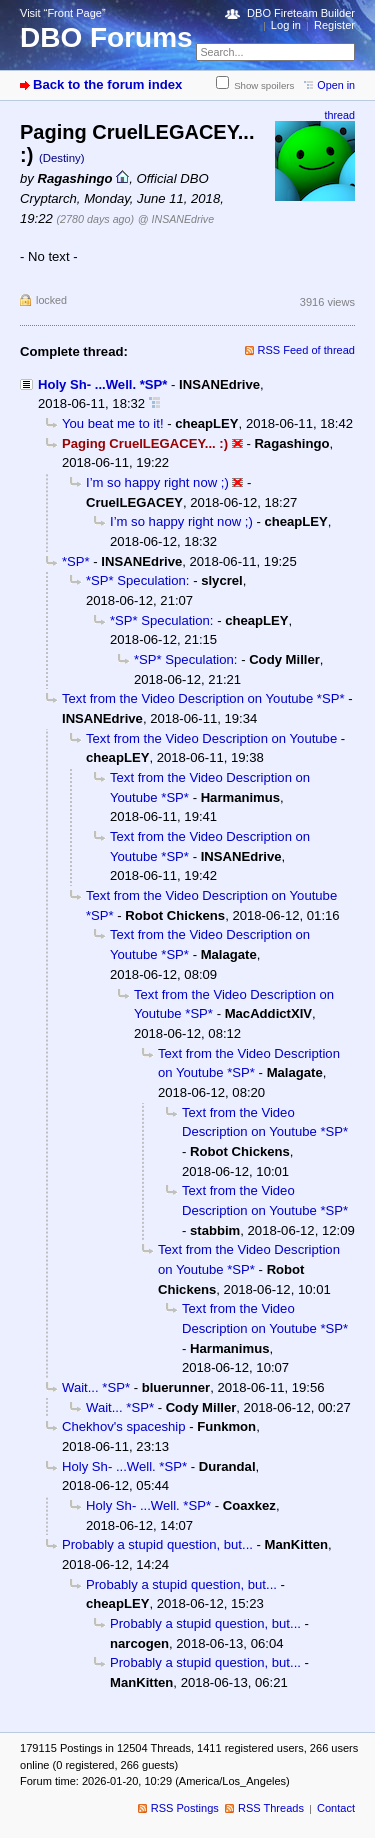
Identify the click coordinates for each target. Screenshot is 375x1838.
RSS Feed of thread (307, 350)
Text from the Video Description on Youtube (211, 738)
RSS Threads (271, 1808)
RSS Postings (185, 1808)
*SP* (76, 561)
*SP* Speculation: (138, 580)
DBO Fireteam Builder (301, 13)
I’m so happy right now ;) (157, 482)
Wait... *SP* (96, 1387)
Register (334, 25)
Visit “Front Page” (63, 13)
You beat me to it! (113, 423)
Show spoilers (264, 85)
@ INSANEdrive (176, 219)
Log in (286, 25)
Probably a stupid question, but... (157, 1544)
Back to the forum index (107, 84)
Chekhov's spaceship (123, 1426)
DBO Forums (106, 37)
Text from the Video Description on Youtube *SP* (203, 698)
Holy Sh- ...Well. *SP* (102, 384)
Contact (336, 1808)
